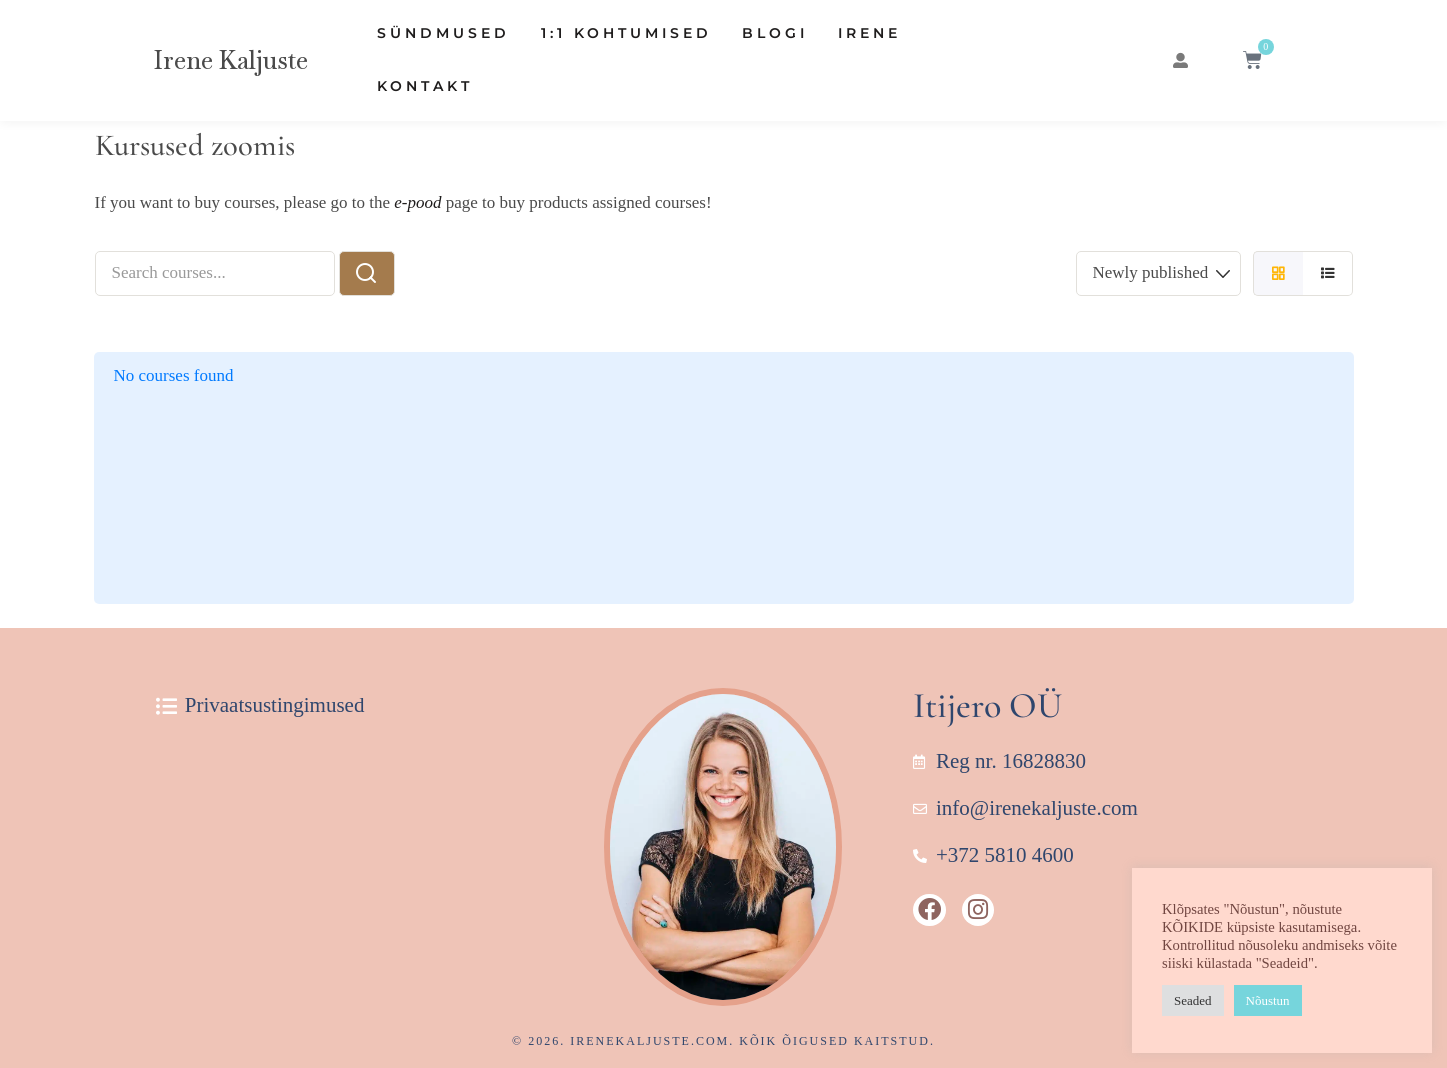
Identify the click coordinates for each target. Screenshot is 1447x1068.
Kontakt (425, 86)
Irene (869, 33)
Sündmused (443, 33)
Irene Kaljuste (231, 60)
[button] (1179, 60)
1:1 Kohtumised (626, 33)
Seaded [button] (1193, 1000)
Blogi (775, 33)
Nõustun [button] (1268, 1000)
